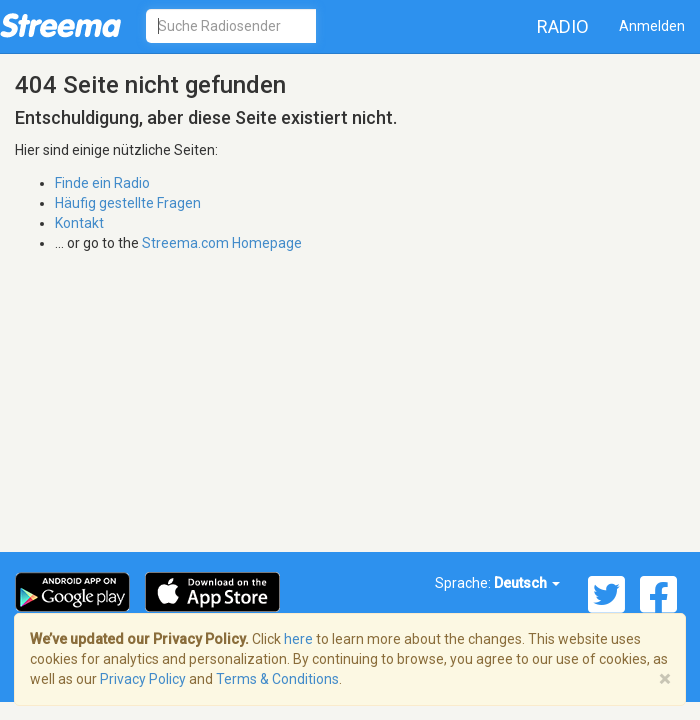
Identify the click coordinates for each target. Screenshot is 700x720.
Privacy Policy (143, 679)
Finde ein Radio (102, 183)
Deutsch (527, 583)
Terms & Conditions (277, 679)
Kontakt (79, 223)
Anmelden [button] (652, 26)
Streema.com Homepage (222, 243)
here (298, 639)
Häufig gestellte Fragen (128, 203)
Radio (563, 26)
